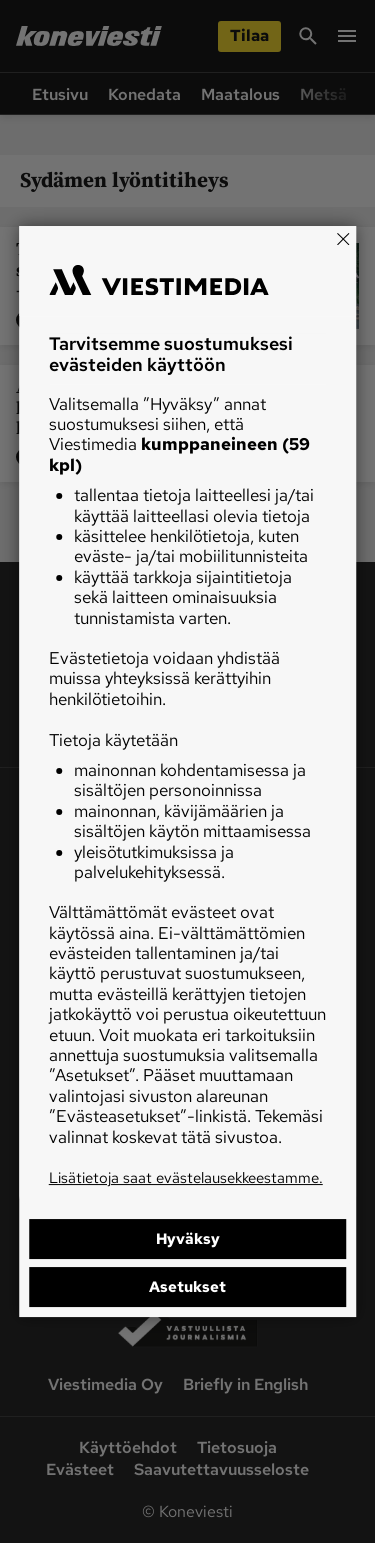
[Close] (343, 239)
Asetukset (187, 1287)
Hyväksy (188, 1239)
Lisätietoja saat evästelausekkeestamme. (186, 1178)
